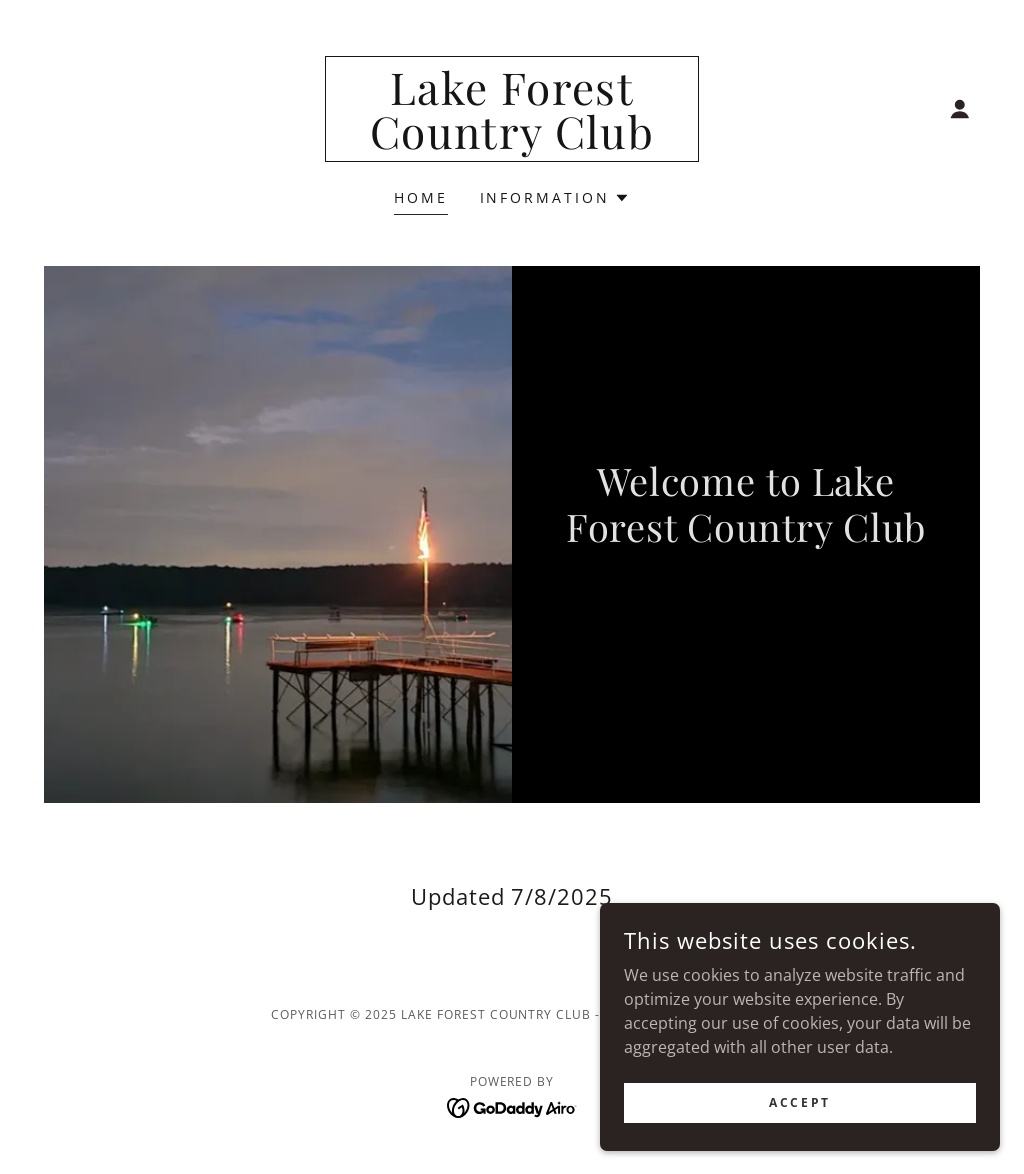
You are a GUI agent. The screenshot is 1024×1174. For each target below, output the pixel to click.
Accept (799, 1102)
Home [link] (421, 197)
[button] (960, 109)
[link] (512, 143)
